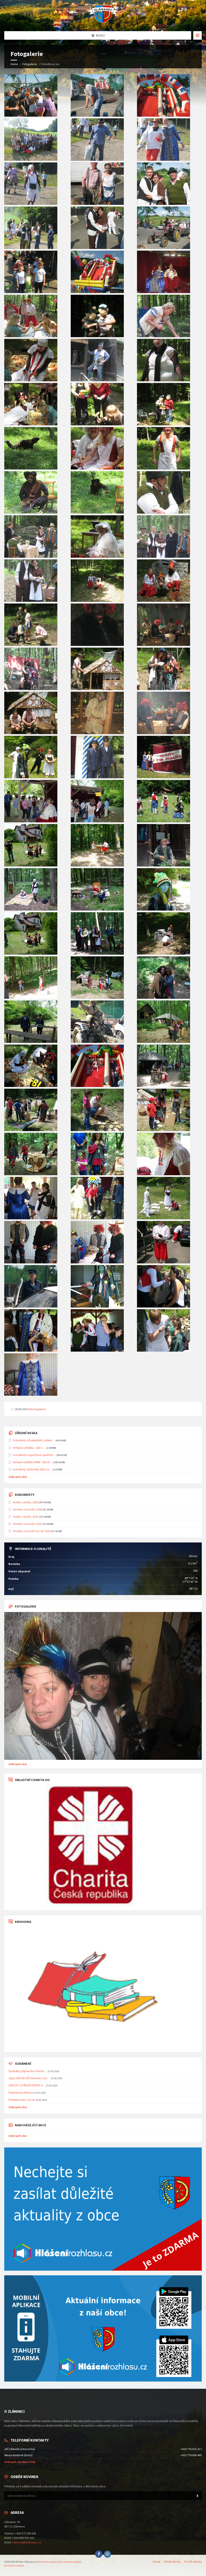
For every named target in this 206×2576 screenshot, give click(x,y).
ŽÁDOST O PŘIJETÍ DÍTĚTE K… (26, 2085)
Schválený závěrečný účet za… (32, 1469)
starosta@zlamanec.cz (26, 2542)
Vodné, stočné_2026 (25, 1502)
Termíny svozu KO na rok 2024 (32, 1531)
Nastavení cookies (14, 2565)
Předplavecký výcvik (21, 2100)
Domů (156, 2561)
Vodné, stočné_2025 (25, 1516)
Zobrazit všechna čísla (19, 2462)
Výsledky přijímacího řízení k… (27, 2071)
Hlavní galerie (37, 1409)
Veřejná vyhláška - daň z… (29, 1448)
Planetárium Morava (21, 2092)
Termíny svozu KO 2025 (27, 1524)
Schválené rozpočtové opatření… (34, 1455)
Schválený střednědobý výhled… (34, 1440)
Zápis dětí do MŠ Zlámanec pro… (29, 2078)
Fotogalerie (29, 64)
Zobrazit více (17, 1477)
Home (14, 64)
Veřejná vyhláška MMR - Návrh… (32, 1462)
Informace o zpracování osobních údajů (58, 2561)
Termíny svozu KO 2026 (27, 1509)
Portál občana (193, 2561)
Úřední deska (172, 2561)
